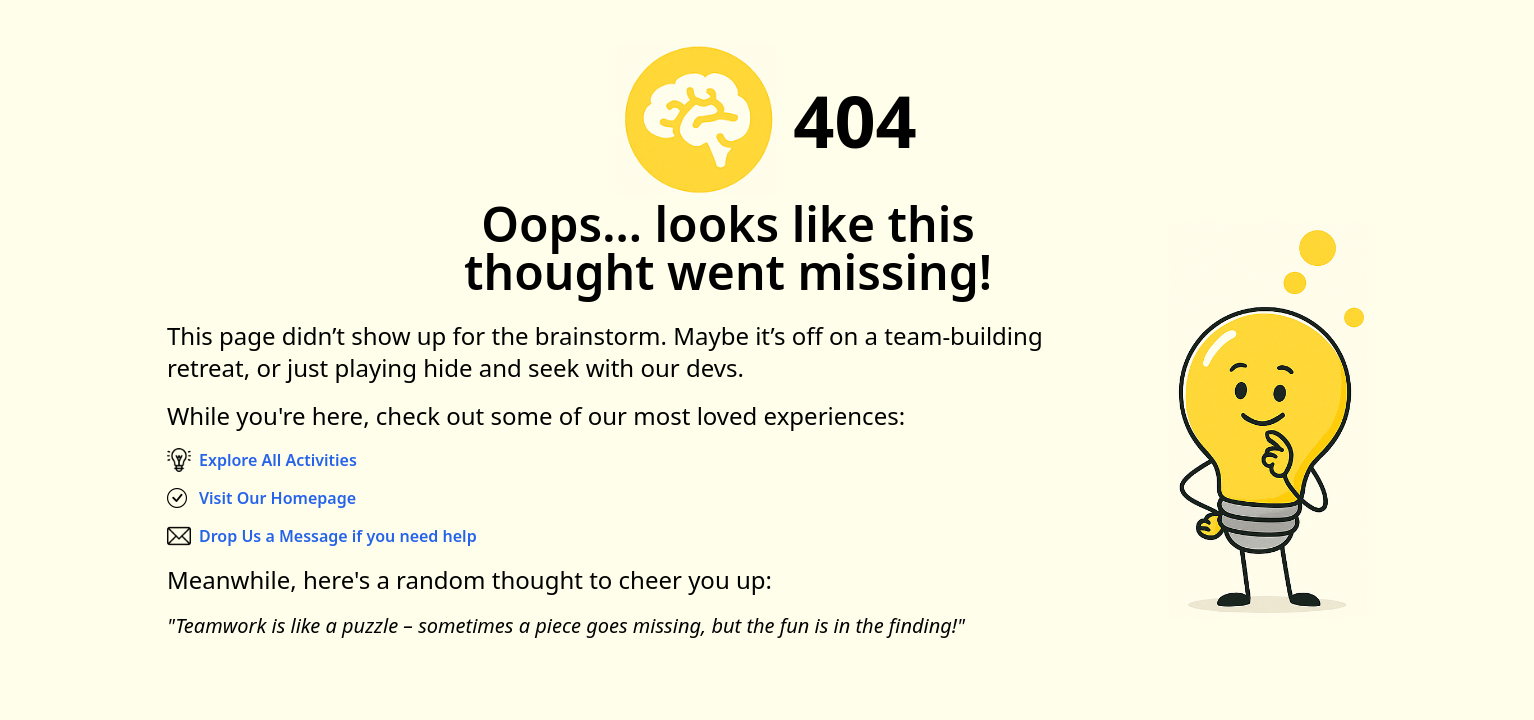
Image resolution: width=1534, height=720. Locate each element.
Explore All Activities (278, 460)
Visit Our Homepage (277, 498)
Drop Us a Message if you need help (338, 536)
